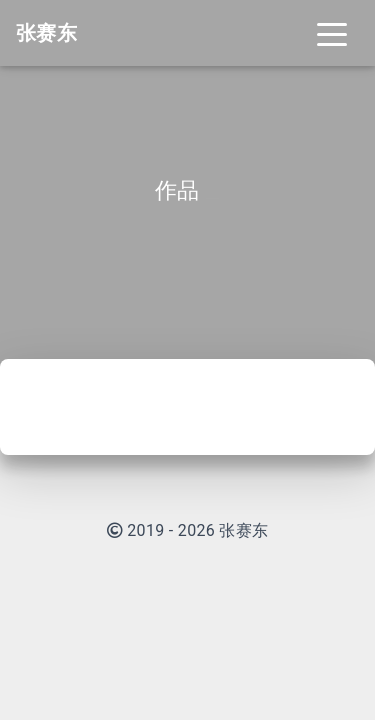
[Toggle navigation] (332, 33)
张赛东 (243, 530)
